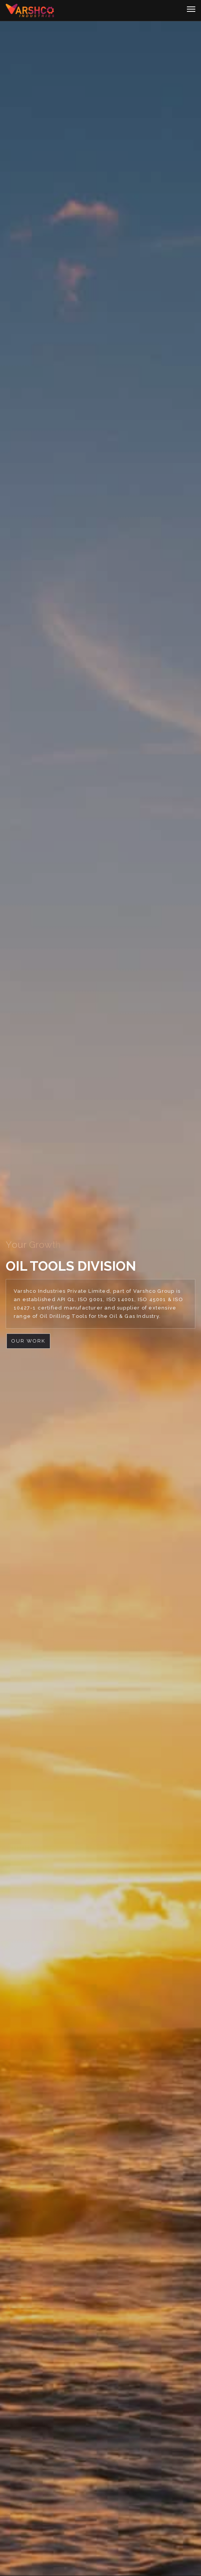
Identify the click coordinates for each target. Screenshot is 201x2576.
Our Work (28, 1341)
